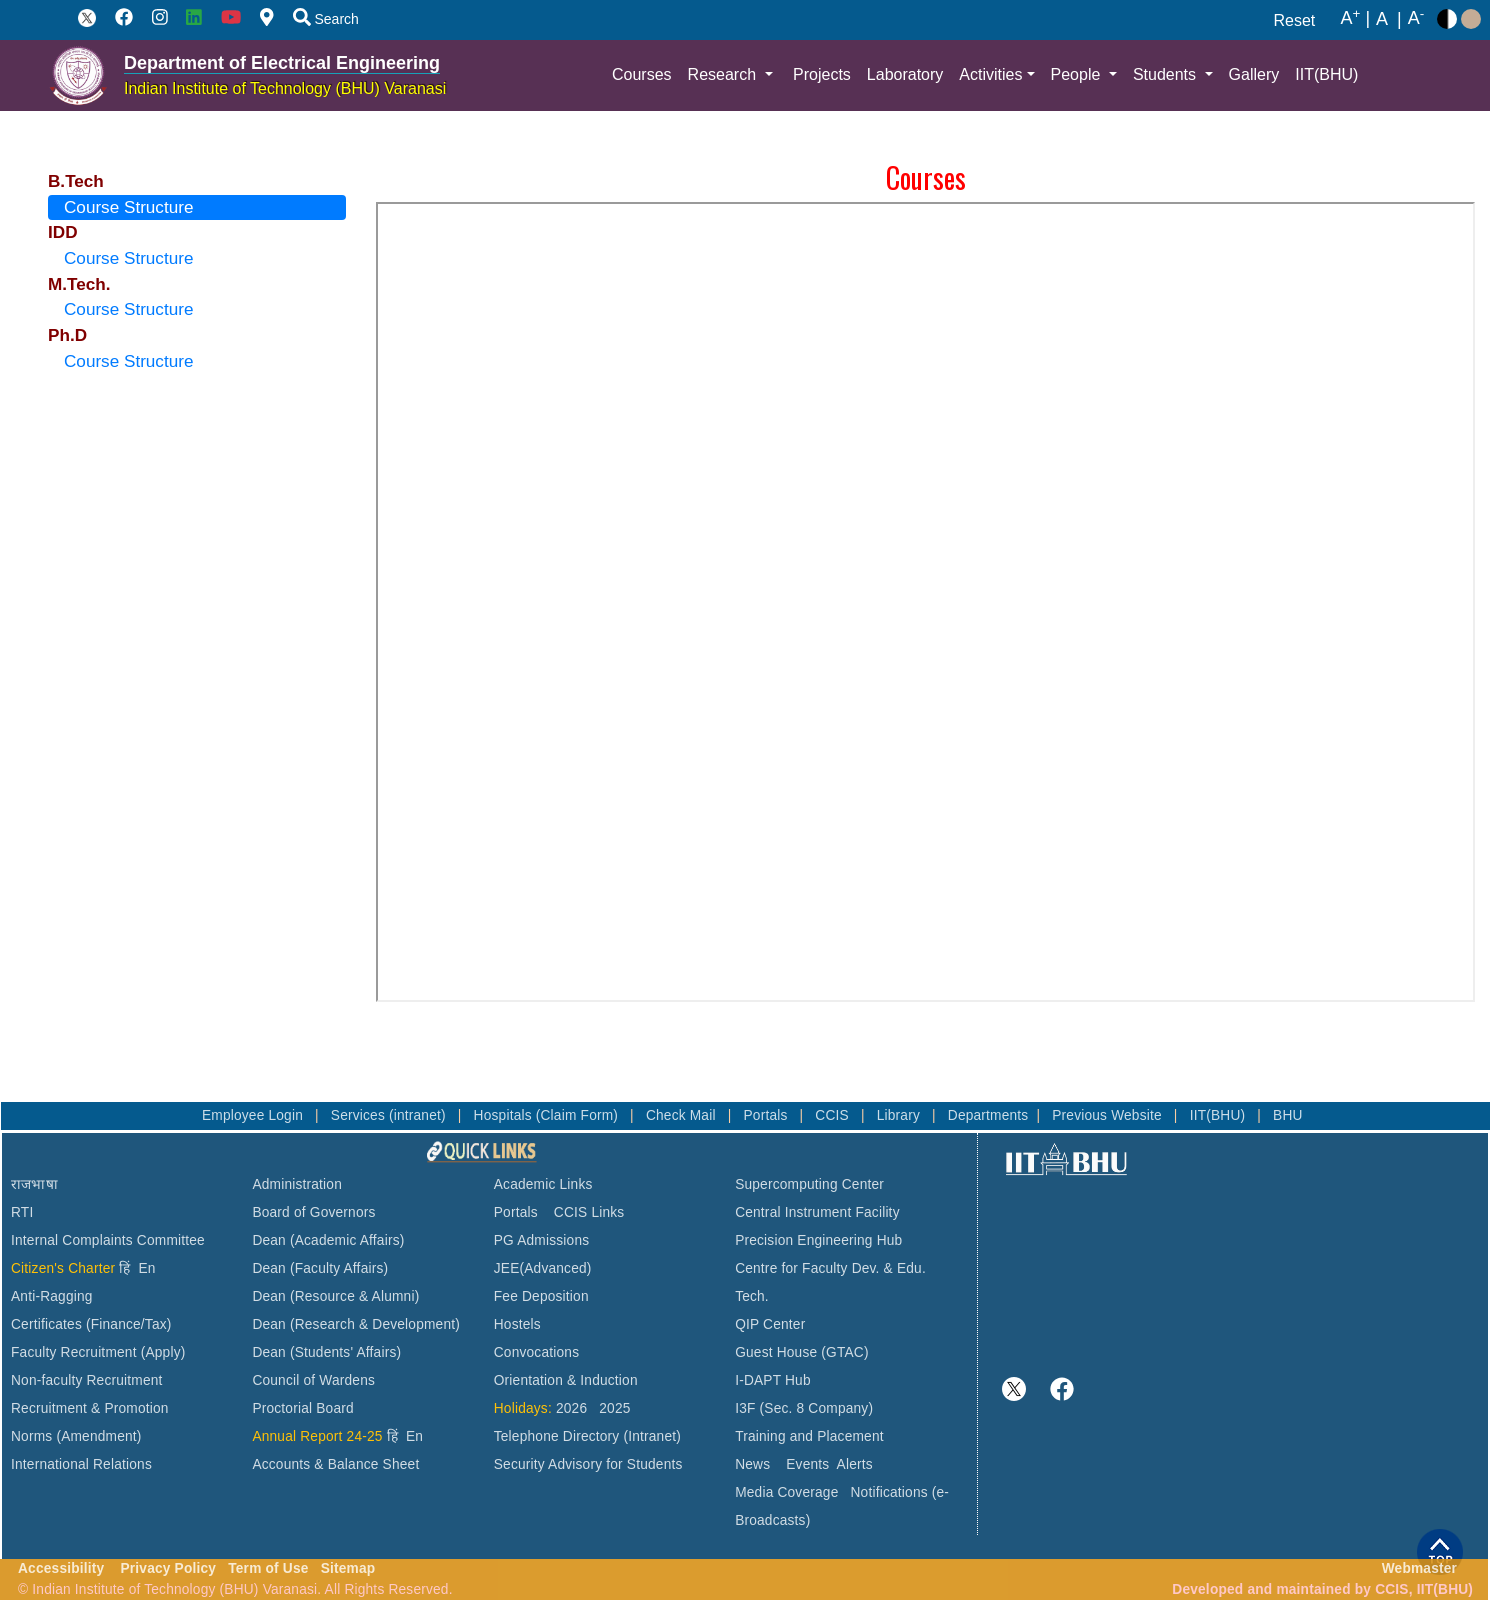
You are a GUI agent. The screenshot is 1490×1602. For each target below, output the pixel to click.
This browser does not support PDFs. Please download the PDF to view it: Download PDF (925, 602)
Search (326, 19)
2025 (614, 1408)
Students (1167, 74)
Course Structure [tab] (128, 258)
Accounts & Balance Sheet (335, 1464)
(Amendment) (98, 1436)
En (147, 1268)
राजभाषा (34, 1184)
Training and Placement (809, 1436)
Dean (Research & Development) (356, 1324)
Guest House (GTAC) (802, 1352)
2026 (571, 1408)
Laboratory (905, 74)
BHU (1288, 1115)
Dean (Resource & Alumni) (335, 1296)
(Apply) (163, 1352)
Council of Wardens (313, 1380)
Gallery (1254, 74)
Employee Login (254, 1115)
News (752, 1464)
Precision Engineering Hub (818, 1240)
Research (724, 74)
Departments (988, 1115)
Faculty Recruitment (74, 1352)
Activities (990, 74)
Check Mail (683, 1115)
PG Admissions (542, 1240)
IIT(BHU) (1326, 74)
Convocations (536, 1352)
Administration (297, 1184)
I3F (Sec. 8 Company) (804, 1408)
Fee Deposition (541, 1296)
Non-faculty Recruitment (87, 1380)
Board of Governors (313, 1212)
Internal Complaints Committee (108, 1240)
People (1078, 74)
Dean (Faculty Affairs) (320, 1268)
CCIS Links (589, 1212)
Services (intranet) (390, 1115)
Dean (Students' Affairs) (326, 1352)
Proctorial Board (302, 1408)
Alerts (855, 1464)
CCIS (834, 1115)
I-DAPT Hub (773, 1380)
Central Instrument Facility (817, 1212)
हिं (124, 1268)
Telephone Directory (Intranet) (587, 1436)
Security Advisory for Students (588, 1464)
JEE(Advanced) (543, 1268)
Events (807, 1464)
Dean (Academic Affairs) (328, 1240)
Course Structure (128, 207)
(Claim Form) (579, 1115)
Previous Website (1109, 1115)
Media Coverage (786, 1492)
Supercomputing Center (809, 1184)
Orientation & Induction (566, 1380)
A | (1356, 19)
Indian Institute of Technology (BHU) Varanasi (285, 88)
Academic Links (543, 1184)
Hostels (517, 1324)
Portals (767, 1115)
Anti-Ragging (52, 1296)
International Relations (81, 1464)
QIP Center (770, 1324)
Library (900, 1115)
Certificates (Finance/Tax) (91, 1324)
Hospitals (505, 1115)
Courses (642, 74)
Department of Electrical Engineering (282, 63)
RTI (22, 1212)
